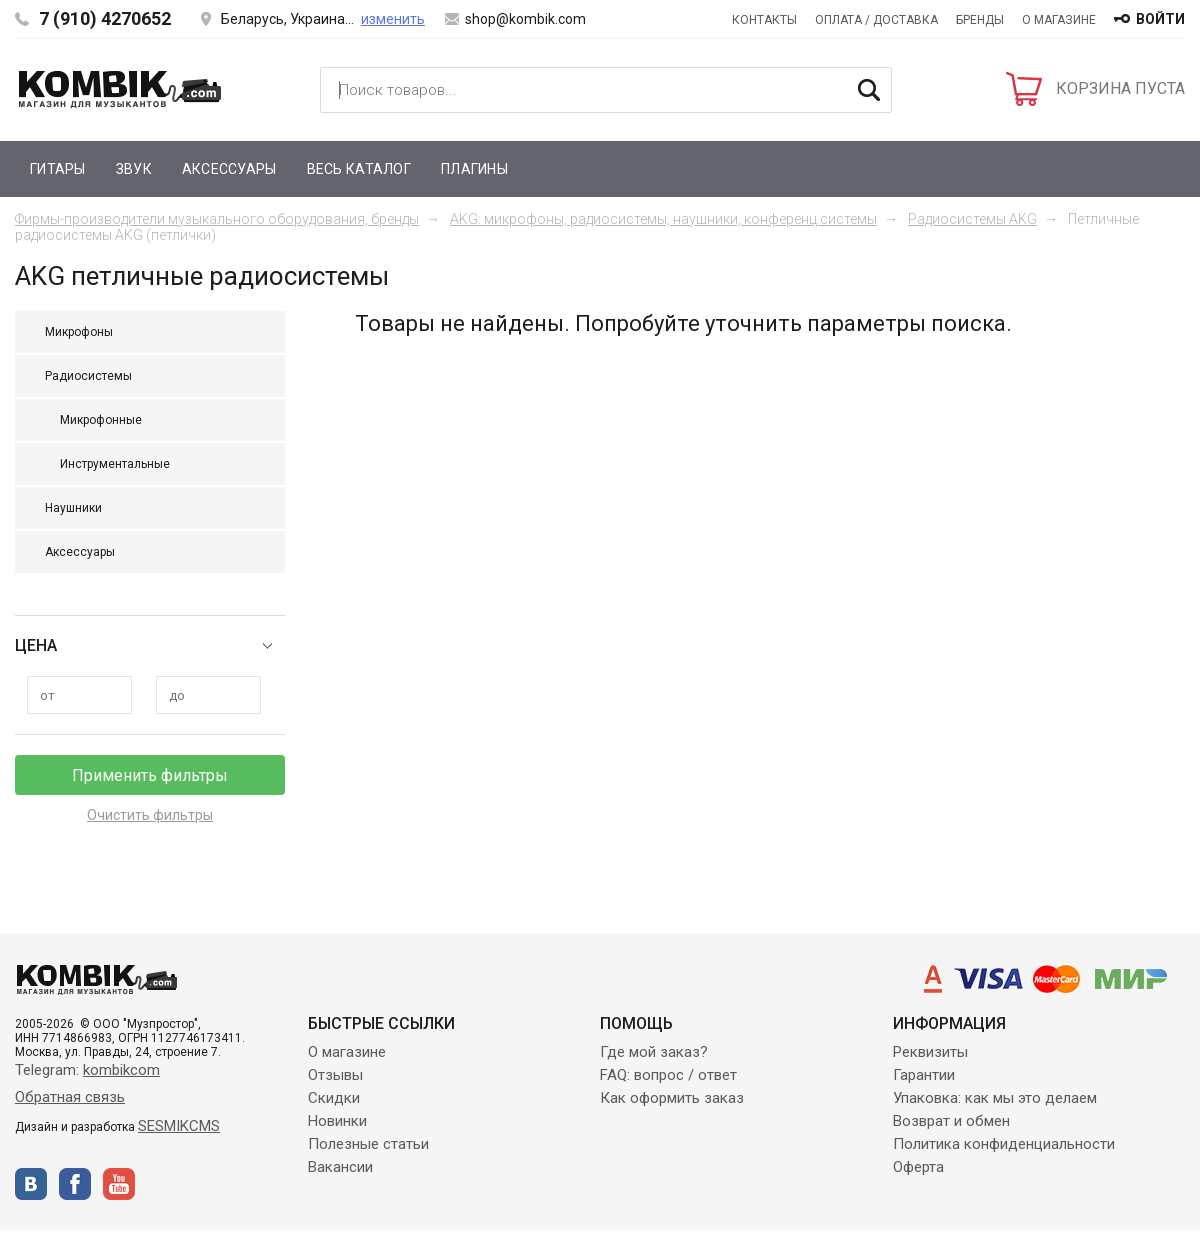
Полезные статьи (368, 1144)
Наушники (73, 508)
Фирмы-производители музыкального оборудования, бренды (217, 219)
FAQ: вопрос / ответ (668, 1075)
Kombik (120, 89)
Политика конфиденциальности (1004, 1144)
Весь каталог (359, 169)
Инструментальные (115, 464)
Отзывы (335, 1075)
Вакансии (340, 1167)
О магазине (1059, 20)
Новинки (337, 1121)
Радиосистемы (88, 376)
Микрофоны (79, 332)
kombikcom (121, 1070)
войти (1160, 19)
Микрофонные (101, 420)
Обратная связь (70, 1097)
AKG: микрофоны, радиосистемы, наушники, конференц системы (663, 219)
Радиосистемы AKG (972, 219)
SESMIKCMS (179, 1126)
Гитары (58, 169)
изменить (393, 19)
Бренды (980, 20)
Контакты (764, 20)
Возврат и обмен (951, 1121)
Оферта (918, 1167)
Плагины (474, 169)
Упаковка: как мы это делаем (995, 1098)
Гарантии (924, 1075)
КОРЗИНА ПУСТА (1120, 88)
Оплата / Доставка (876, 20)
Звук (134, 169)
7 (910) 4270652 (105, 18)
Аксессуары (229, 169)
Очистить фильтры (150, 815)
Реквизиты (930, 1052)
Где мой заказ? (654, 1052)
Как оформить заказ (672, 1098)
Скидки (334, 1098)
